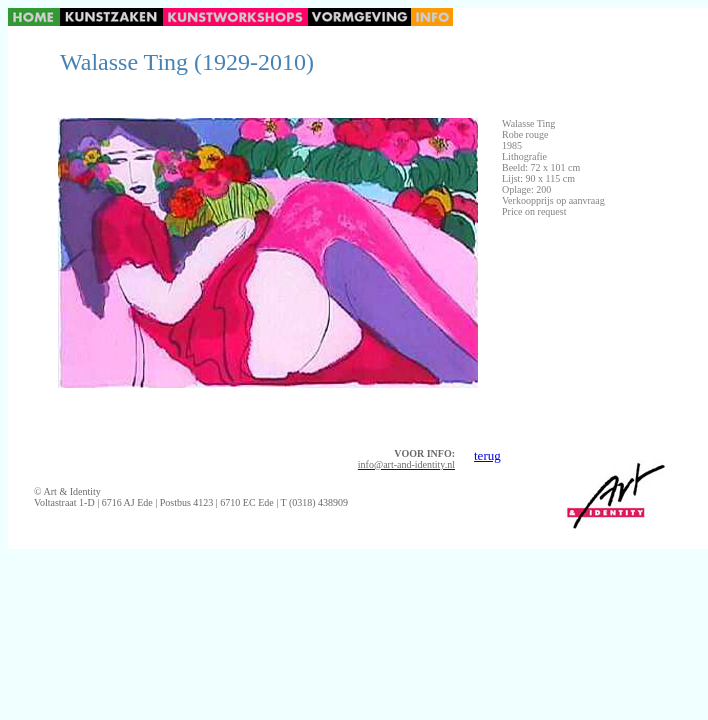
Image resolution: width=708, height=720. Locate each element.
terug (487, 455)
